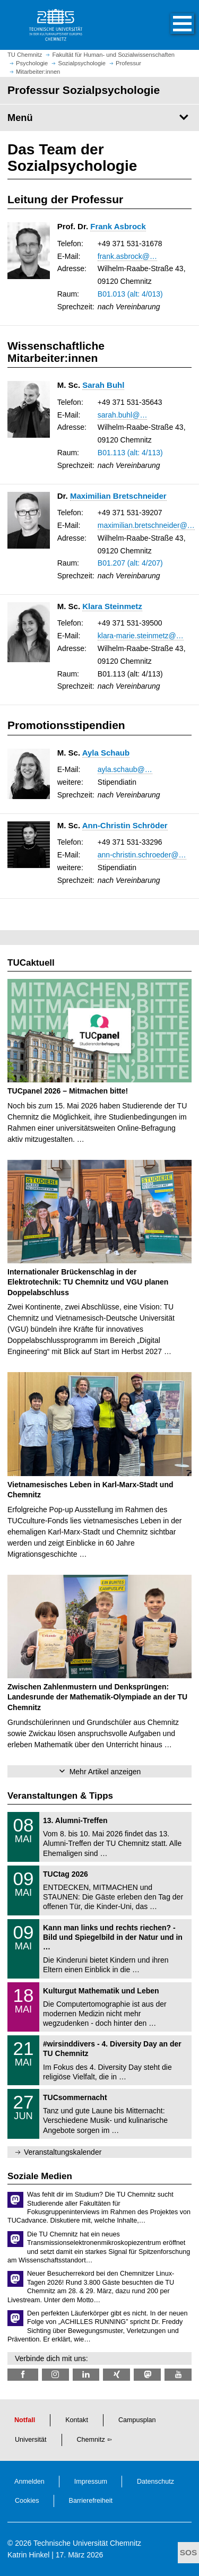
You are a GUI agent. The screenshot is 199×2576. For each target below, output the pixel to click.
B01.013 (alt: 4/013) (130, 294)
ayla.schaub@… (125, 769)
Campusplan (137, 2420)
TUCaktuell (31, 963)
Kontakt (76, 2420)
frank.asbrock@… (127, 256)
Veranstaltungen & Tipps (60, 1796)
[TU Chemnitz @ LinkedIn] (86, 2375)
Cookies (27, 2500)
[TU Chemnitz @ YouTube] (178, 2375)
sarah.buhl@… (123, 415)
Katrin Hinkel (28, 2555)
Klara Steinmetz (112, 606)
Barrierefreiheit (91, 2500)
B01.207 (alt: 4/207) (130, 563)
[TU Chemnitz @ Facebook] (22, 2375)
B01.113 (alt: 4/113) (130, 452)
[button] (171, 25)
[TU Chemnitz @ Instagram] (55, 2375)
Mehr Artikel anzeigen (105, 1771)
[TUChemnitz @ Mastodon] (147, 2375)
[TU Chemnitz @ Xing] (116, 2375)
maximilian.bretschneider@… (146, 525)
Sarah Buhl (103, 384)
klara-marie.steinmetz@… (141, 635)
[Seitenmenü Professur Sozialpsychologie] (99, 118)
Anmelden (29, 2481)
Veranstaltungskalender (62, 2152)
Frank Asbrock (117, 226)
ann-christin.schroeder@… (142, 855)
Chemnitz (91, 2439)
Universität (31, 2439)
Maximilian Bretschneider (118, 495)
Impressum (90, 2481)
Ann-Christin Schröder (125, 825)
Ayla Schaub (105, 752)
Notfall (24, 2420)
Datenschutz (155, 2481)
